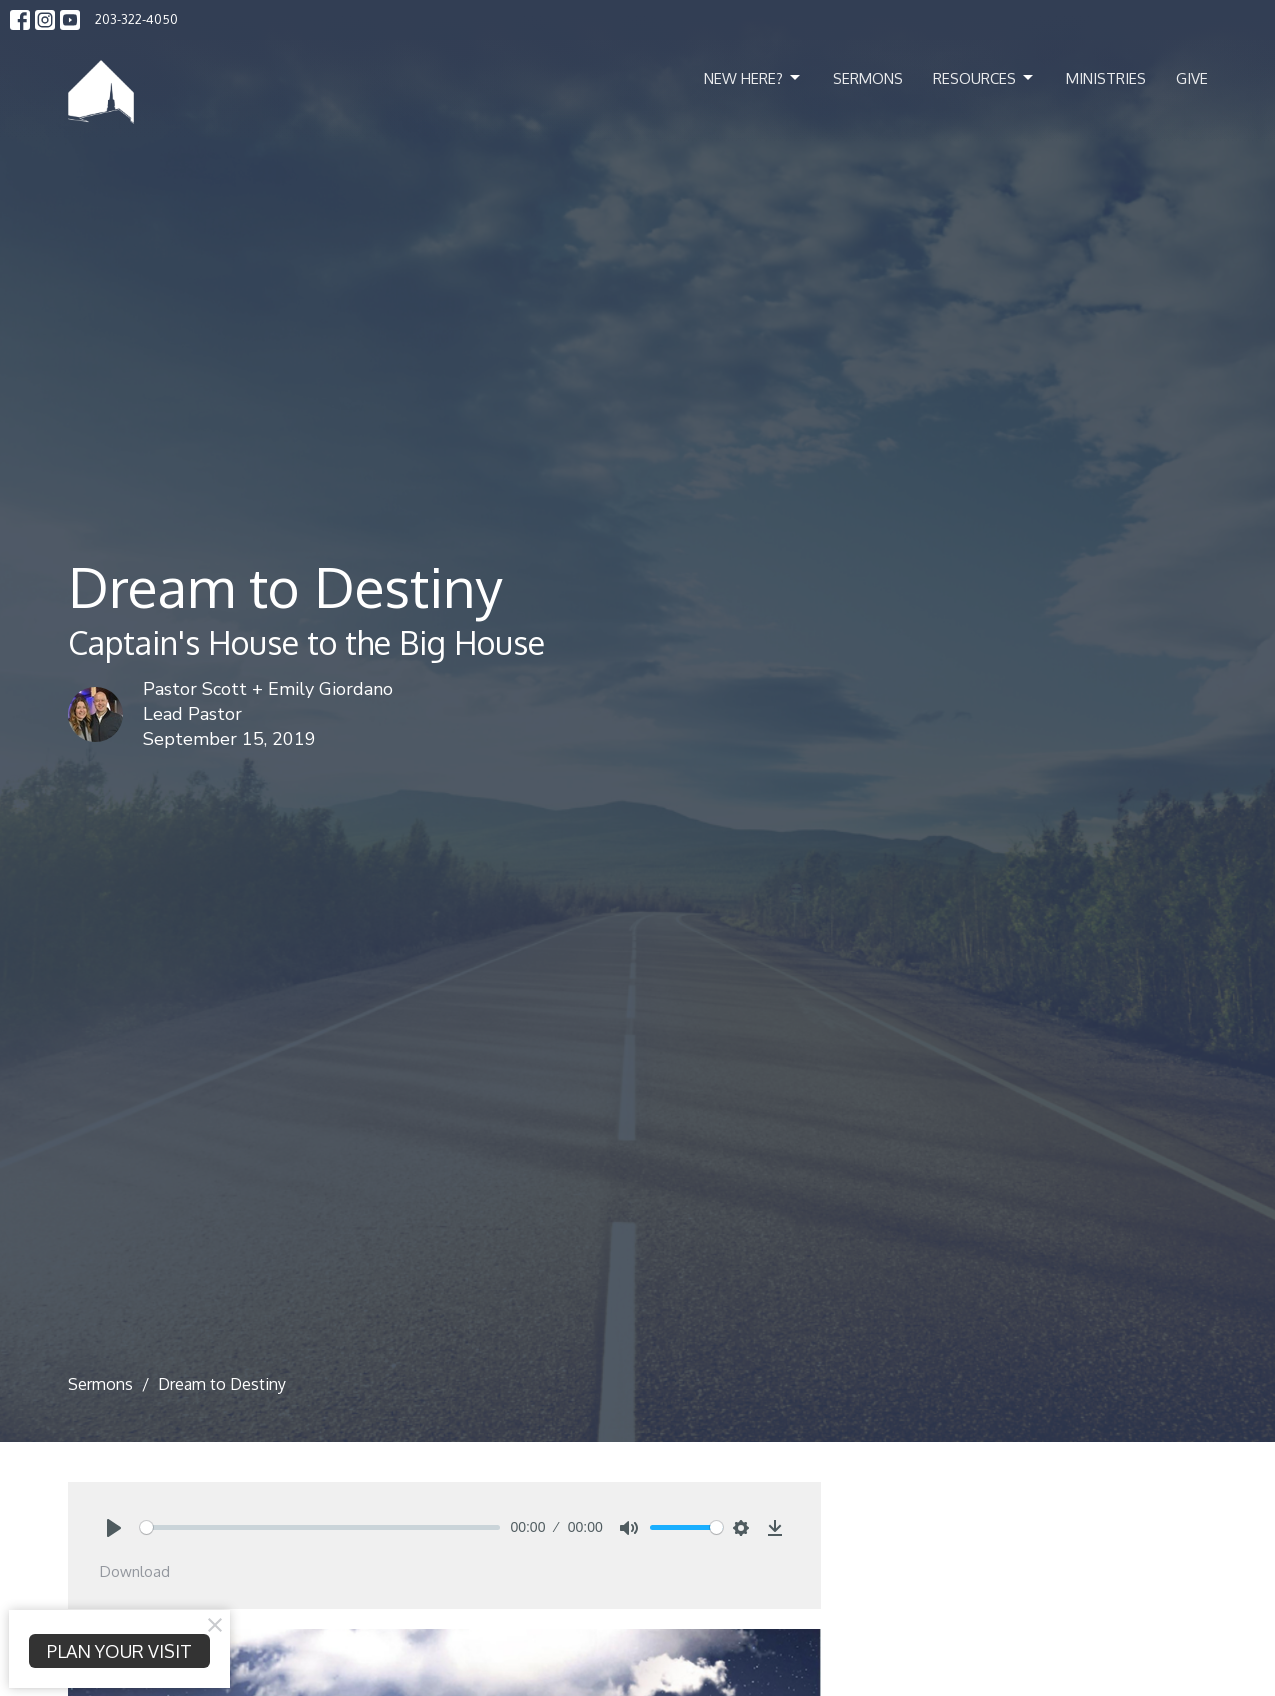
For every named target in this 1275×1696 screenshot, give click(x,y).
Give (1192, 78)
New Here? (753, 78)
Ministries (1106, 78)
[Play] (114, 1528)
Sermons (868, 78)
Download (135, 1571)
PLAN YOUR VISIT (119, 1651)
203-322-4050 (136, 19)
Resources (984, 78)
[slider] (320, 1527)
